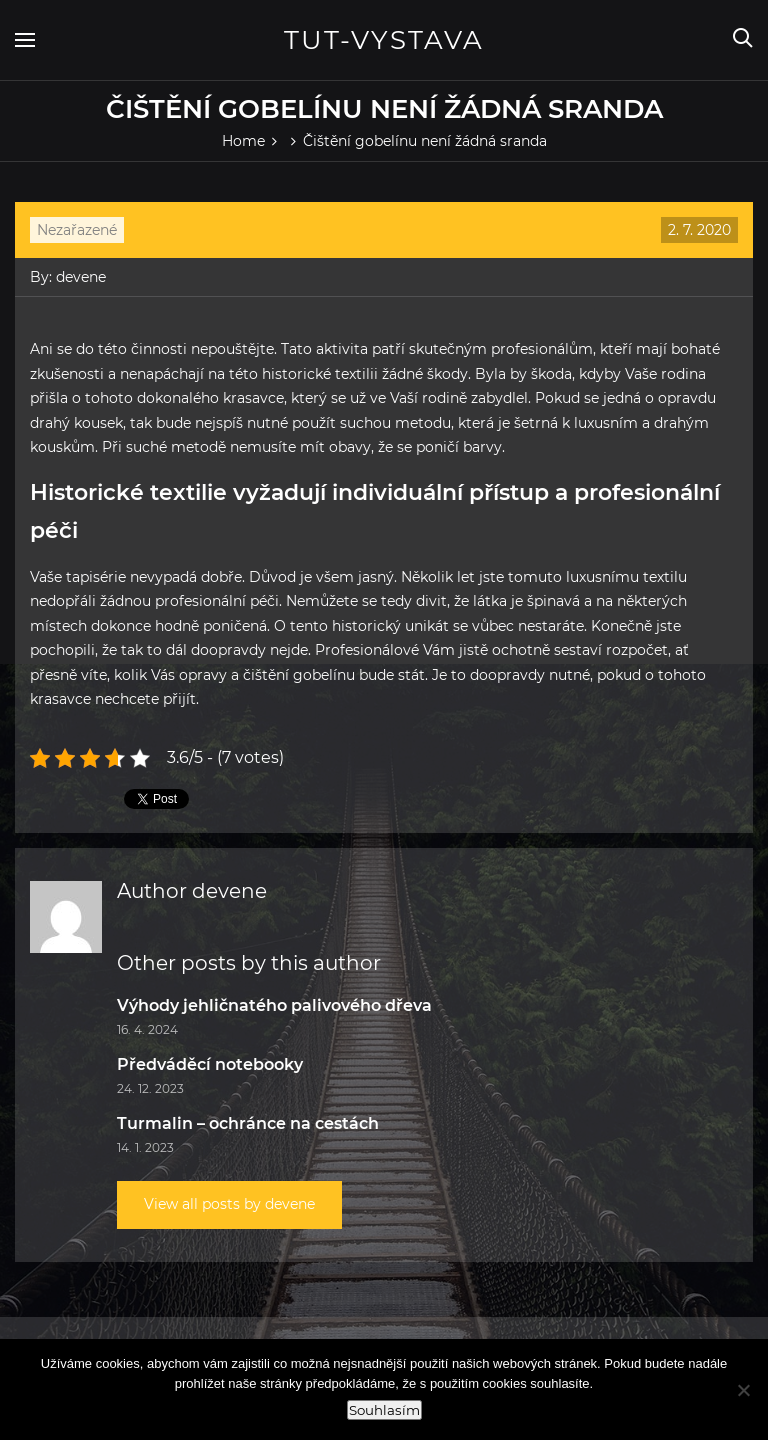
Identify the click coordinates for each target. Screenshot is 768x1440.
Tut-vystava (384, 40)
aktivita (340, 349)
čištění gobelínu (299, 675)
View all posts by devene (229, 1204)
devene (81, 277)
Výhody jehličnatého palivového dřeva (274, 1005)
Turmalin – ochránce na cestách (248, 1123)
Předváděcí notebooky (210, 1064)
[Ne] (743, 1390)
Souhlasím (384, 1410)
